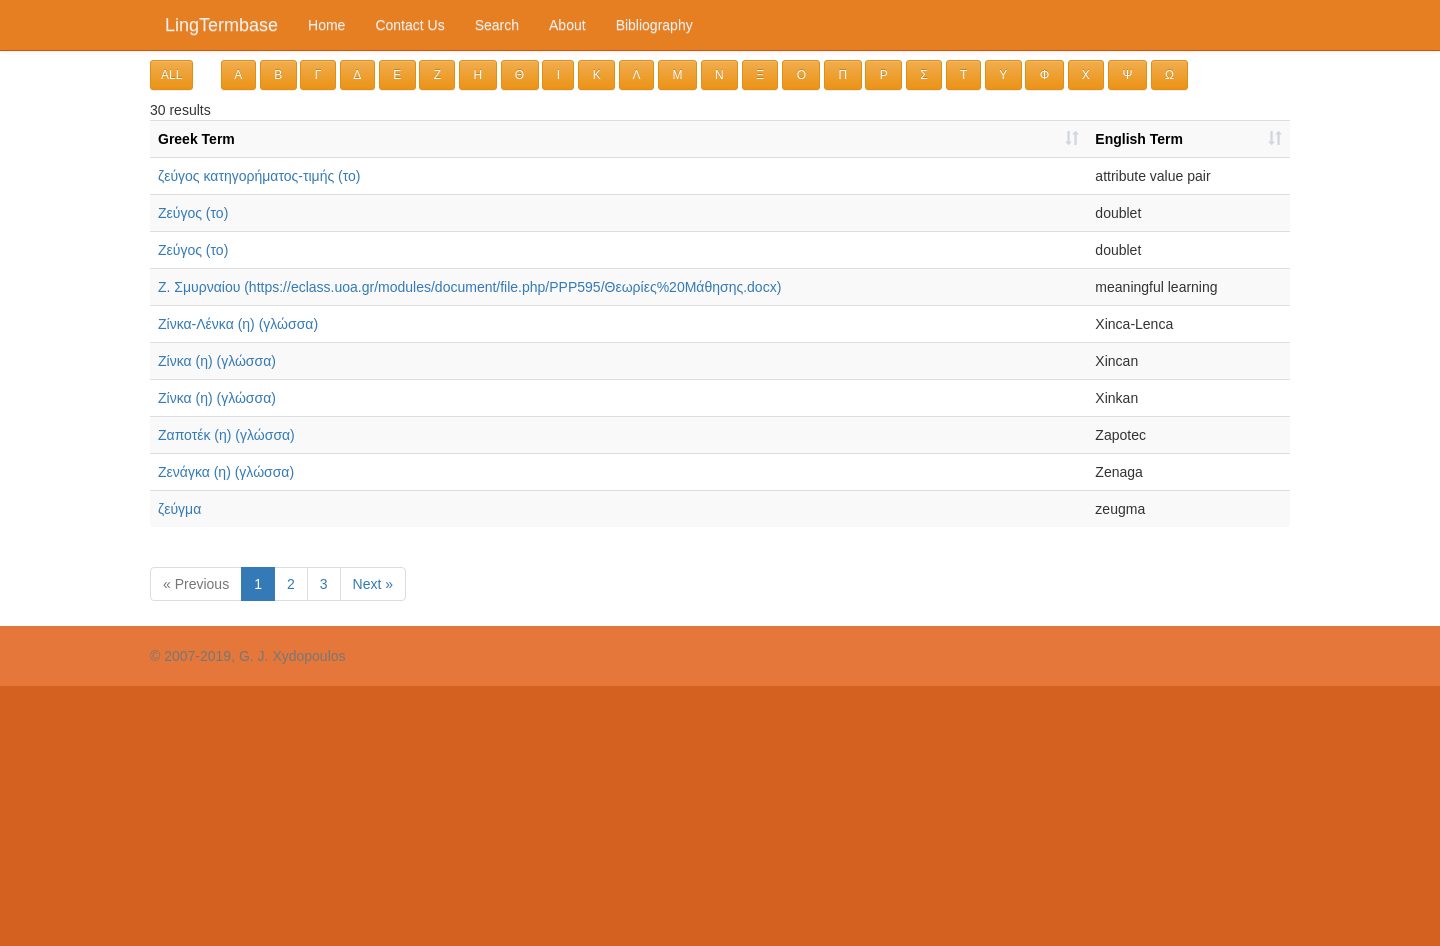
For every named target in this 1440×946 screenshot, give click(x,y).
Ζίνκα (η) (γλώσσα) (217, 361)
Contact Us (409, 25)
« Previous (196, 584)
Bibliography (654, 25)
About (567, 25)
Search (497, 25)
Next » (373, 584)
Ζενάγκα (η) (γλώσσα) (226, 472)
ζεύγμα (179, 509)
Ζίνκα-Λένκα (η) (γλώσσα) (238, 324)
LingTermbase (221, 25)
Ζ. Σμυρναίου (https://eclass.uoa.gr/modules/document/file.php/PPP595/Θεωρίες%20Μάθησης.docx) (469, 287)
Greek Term (196, 139)
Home (326, 25)
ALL (171, 75)
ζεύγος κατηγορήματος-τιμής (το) (259, 176)
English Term (1139, 139)
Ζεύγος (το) (193, 213)
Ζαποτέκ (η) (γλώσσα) (226, 435)
